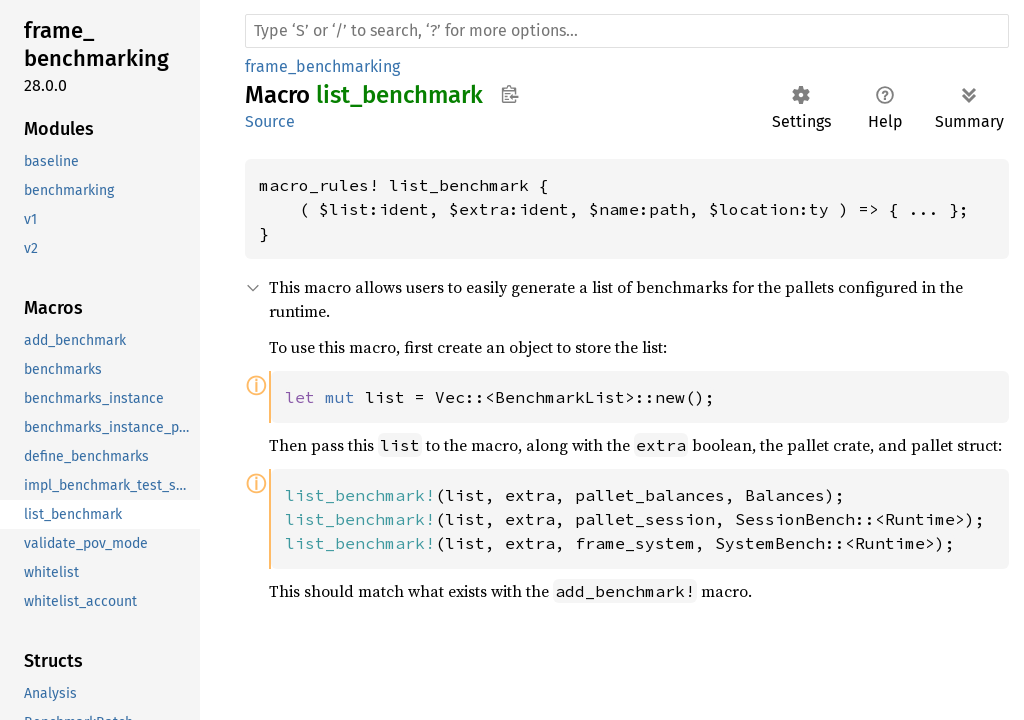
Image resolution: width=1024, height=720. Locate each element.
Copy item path (509, 94)
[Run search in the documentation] (627, 31)
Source (270, 121)
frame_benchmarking (322, 66)
